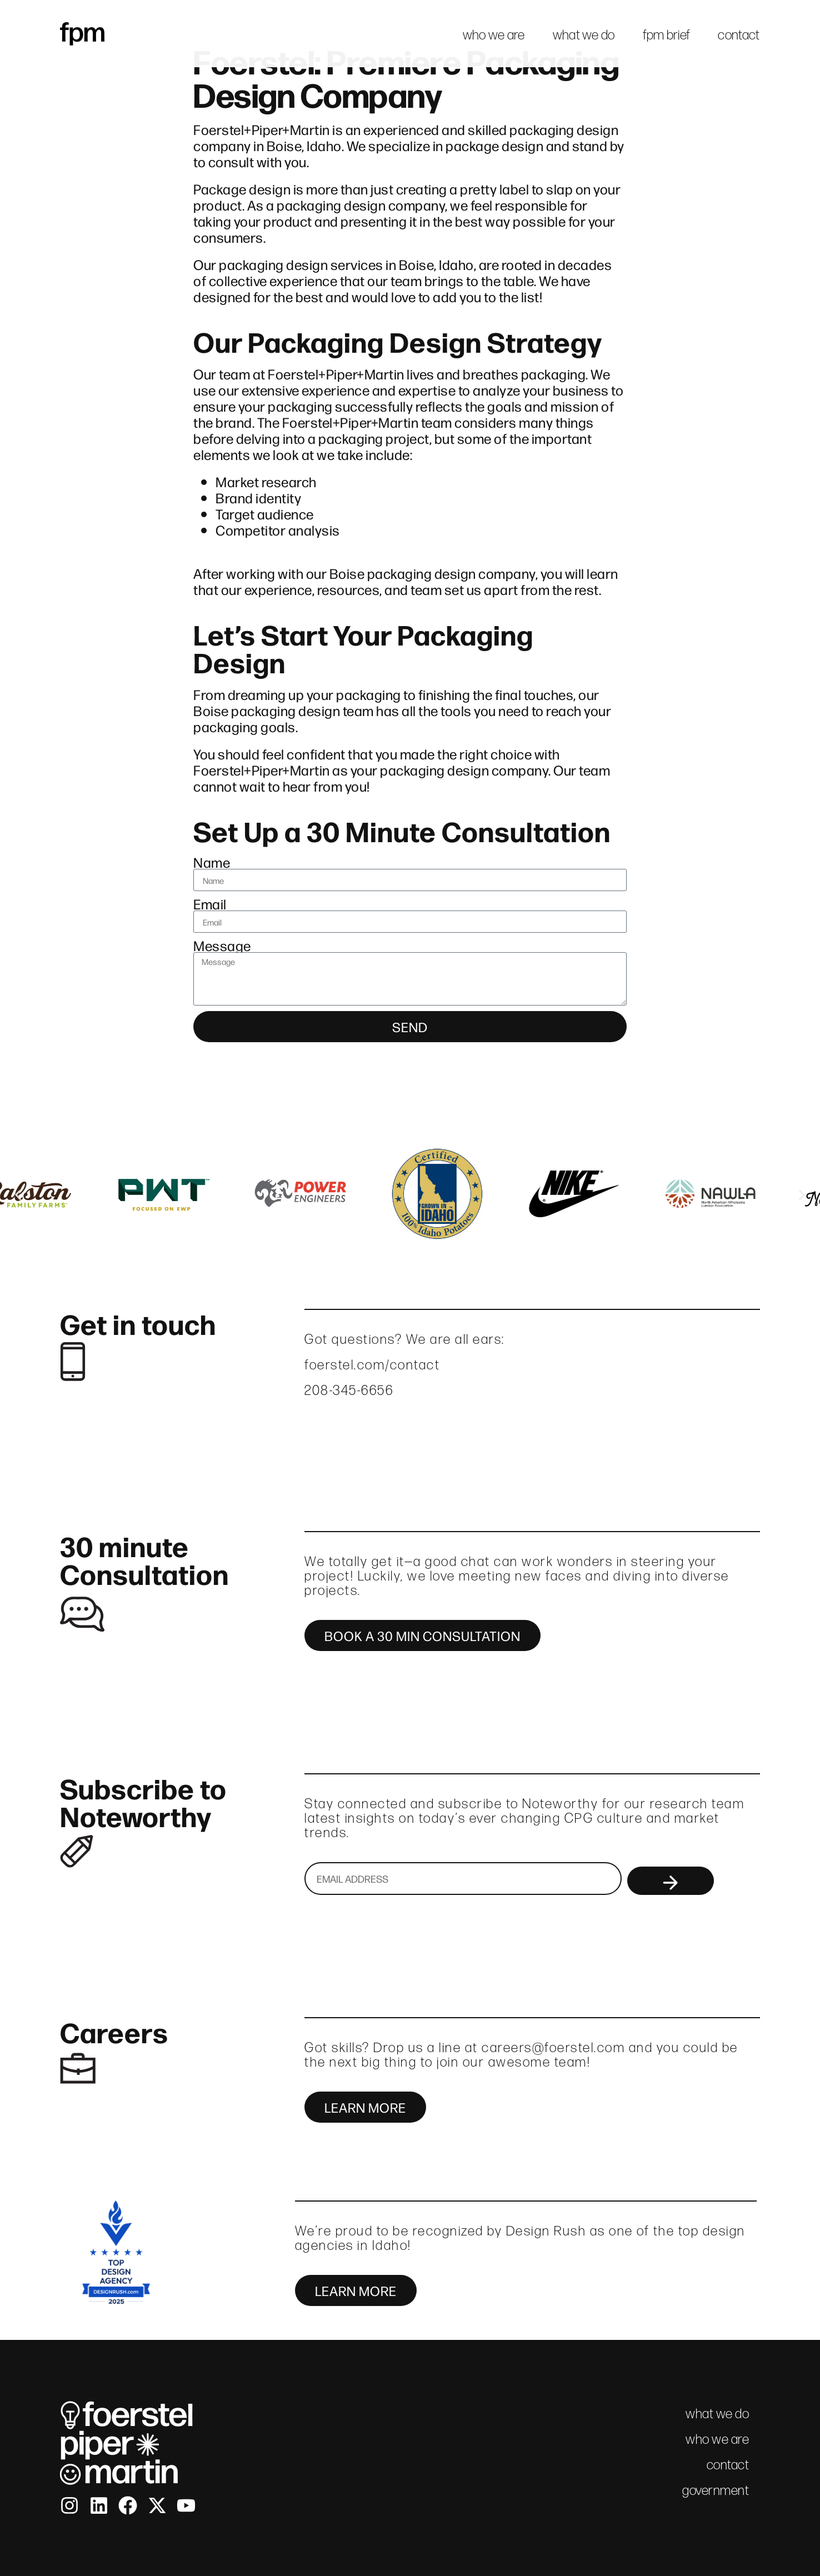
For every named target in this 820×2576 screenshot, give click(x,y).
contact (738, 35)
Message (222, 945)
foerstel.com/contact (372, 1365)
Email (210, 904)
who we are (494, 35)
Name (211, 862)
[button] (18, 1195)
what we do (584, 35)
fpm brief (667, 35)
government (715, 2490)
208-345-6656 (348, 1390)
